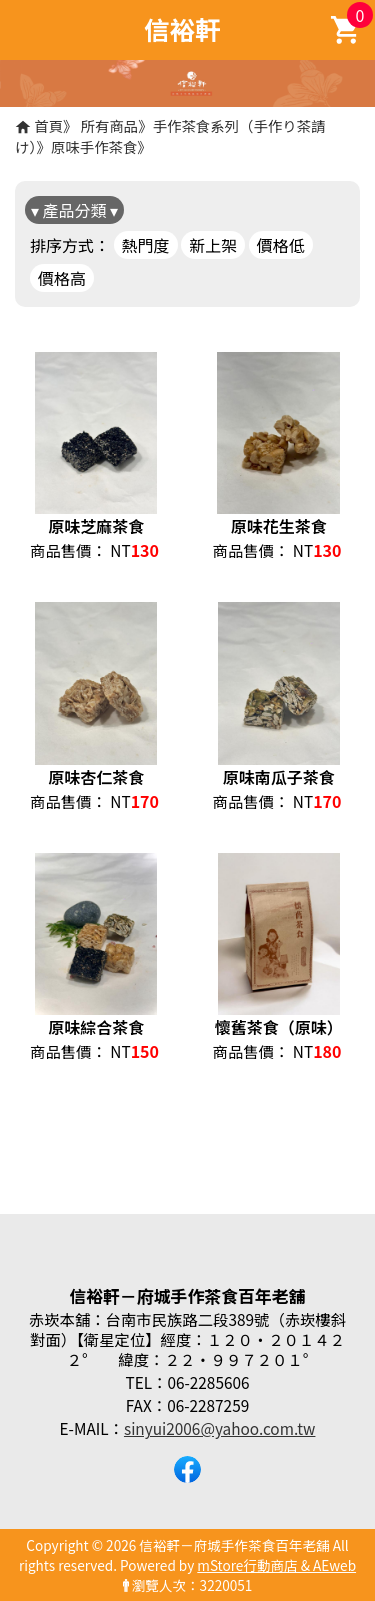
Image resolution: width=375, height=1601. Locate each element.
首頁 (48, 125)
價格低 (281, 245)
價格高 (62, 278)
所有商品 (110, 125)
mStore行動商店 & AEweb (276, 1565)
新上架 (213, 245)
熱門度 (146, 245)
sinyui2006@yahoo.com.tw (219, 1428)
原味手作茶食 (94, 146)
